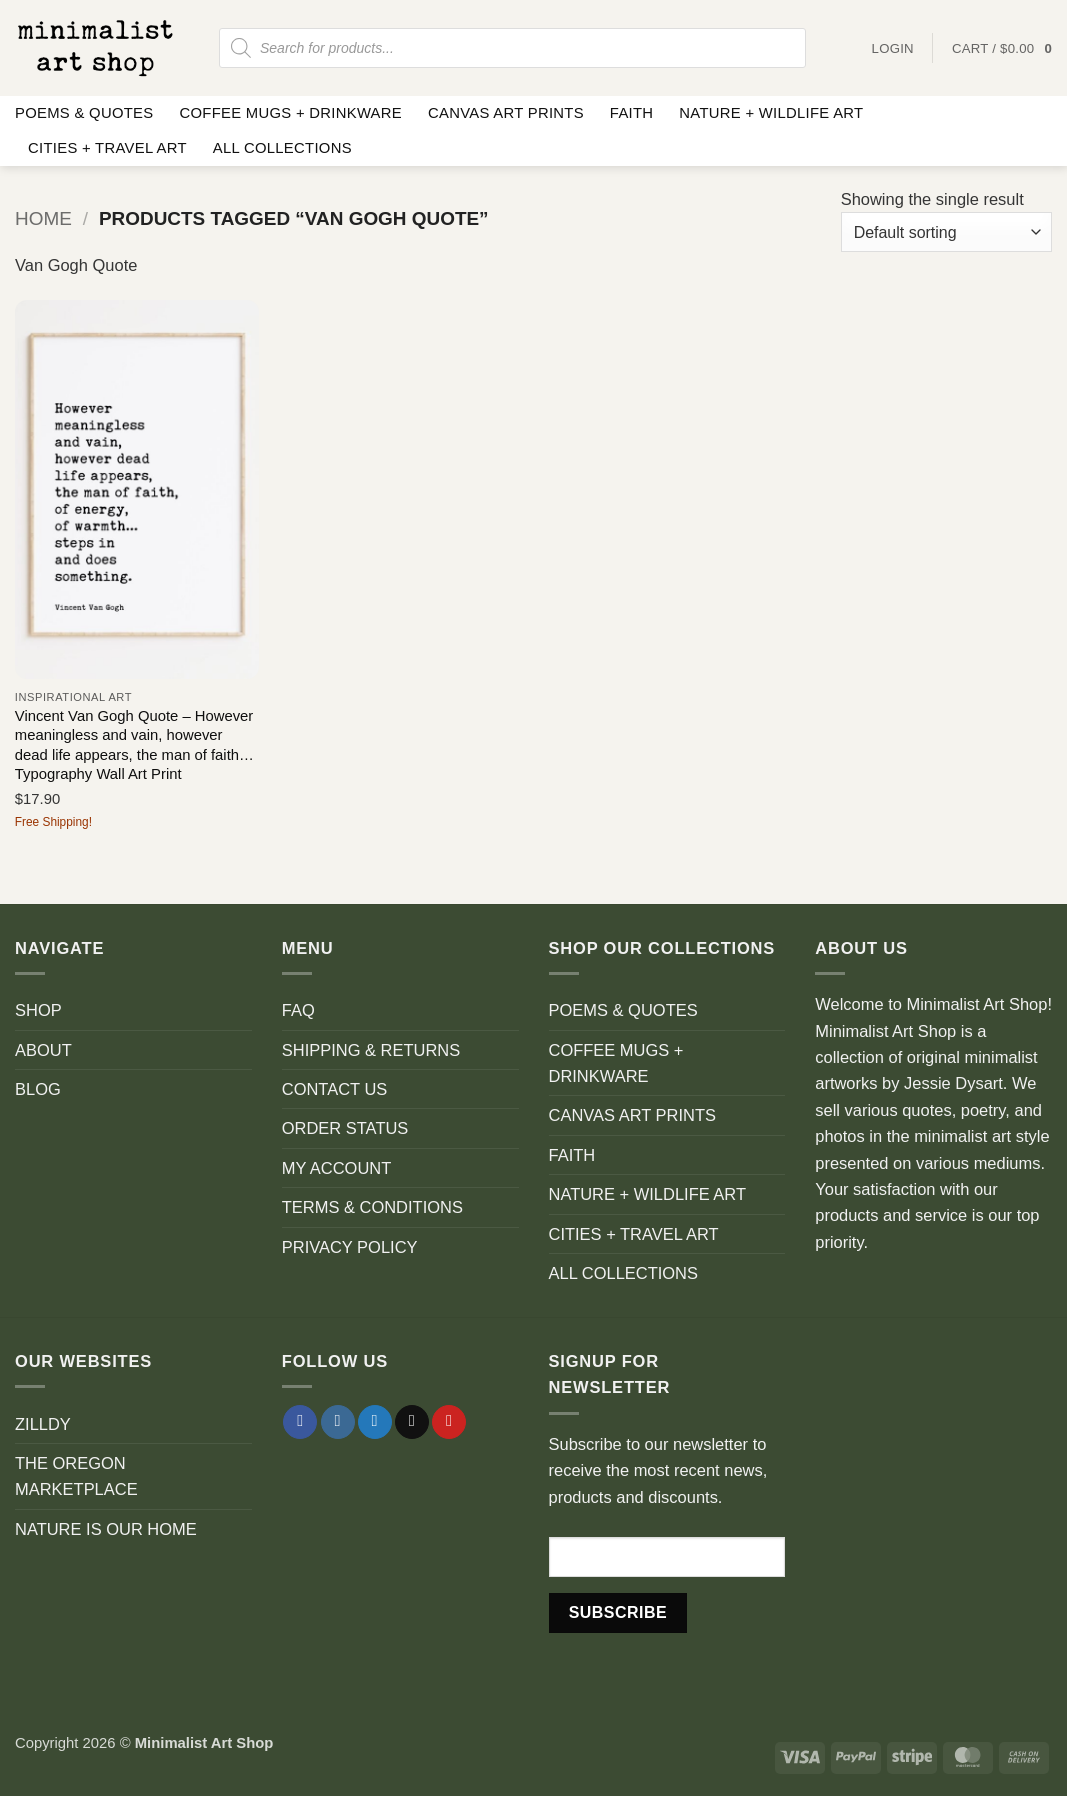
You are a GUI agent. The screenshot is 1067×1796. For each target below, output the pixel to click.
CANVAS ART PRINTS (506, 113)
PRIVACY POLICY (350, 1247)
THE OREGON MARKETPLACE (76, 1476)
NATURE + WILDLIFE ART (771, 113)
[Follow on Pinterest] (449, 1422)
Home (43, 218)
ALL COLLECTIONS (282, 148)
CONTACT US (335, 1089)
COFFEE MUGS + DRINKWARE (290, 113)
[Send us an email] (412, 1422)
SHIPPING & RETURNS (371, 1050)
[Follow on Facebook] (300, 1422)
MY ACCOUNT (337, 1168)
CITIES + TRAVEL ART (107, 148)
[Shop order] (946, 232)
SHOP (38, 1010)
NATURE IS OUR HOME (106, 1529)
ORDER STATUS (345, 1128)
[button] (1002, 48)
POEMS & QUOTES (84, 113)
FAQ (298, 1010)
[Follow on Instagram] (338, 1422)
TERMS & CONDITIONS (372, 1207)
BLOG (38, 1089)
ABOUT (43, 1050)
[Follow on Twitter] (375, 1422)
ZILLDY (43, 1424)
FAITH (632, 113)
